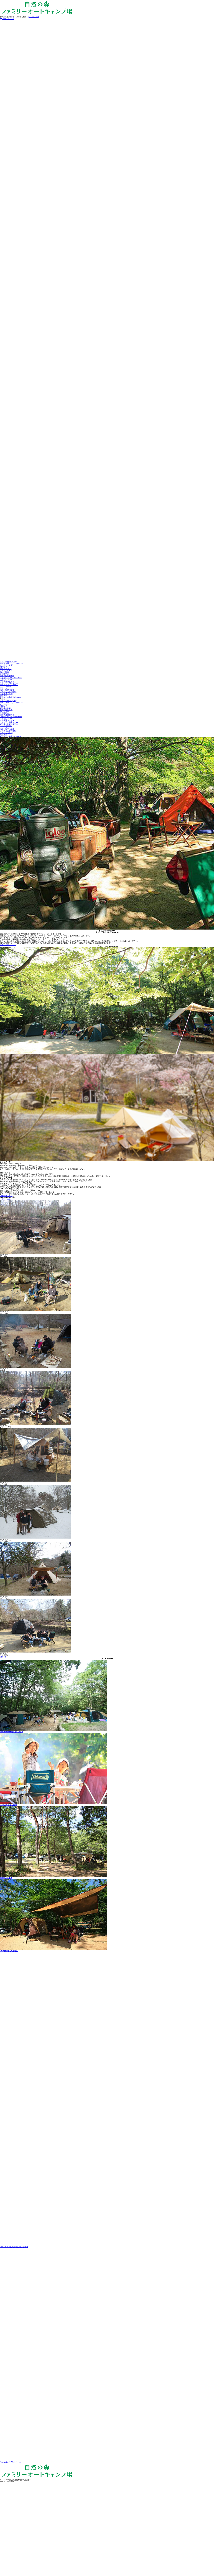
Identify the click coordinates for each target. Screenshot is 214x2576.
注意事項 (3, 695)
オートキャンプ (6, 665)
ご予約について (11, 677)
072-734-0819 (34, 17)
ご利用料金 (4, 674)
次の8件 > (4, 1657)
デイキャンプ (5, 669)
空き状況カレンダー (8, 681)
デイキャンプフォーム (9, 685)
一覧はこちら (5, 1199)
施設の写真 (4, 672)
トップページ (8, 661)
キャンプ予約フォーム (9, 683)
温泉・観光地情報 (7, 690)
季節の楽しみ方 (6, 670)
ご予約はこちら (7, 19)
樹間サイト (4, 667)
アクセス (6, 686)
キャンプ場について (11, 663)
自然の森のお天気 (7, 676)
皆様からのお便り (10, 697)
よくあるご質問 (8, 692)
